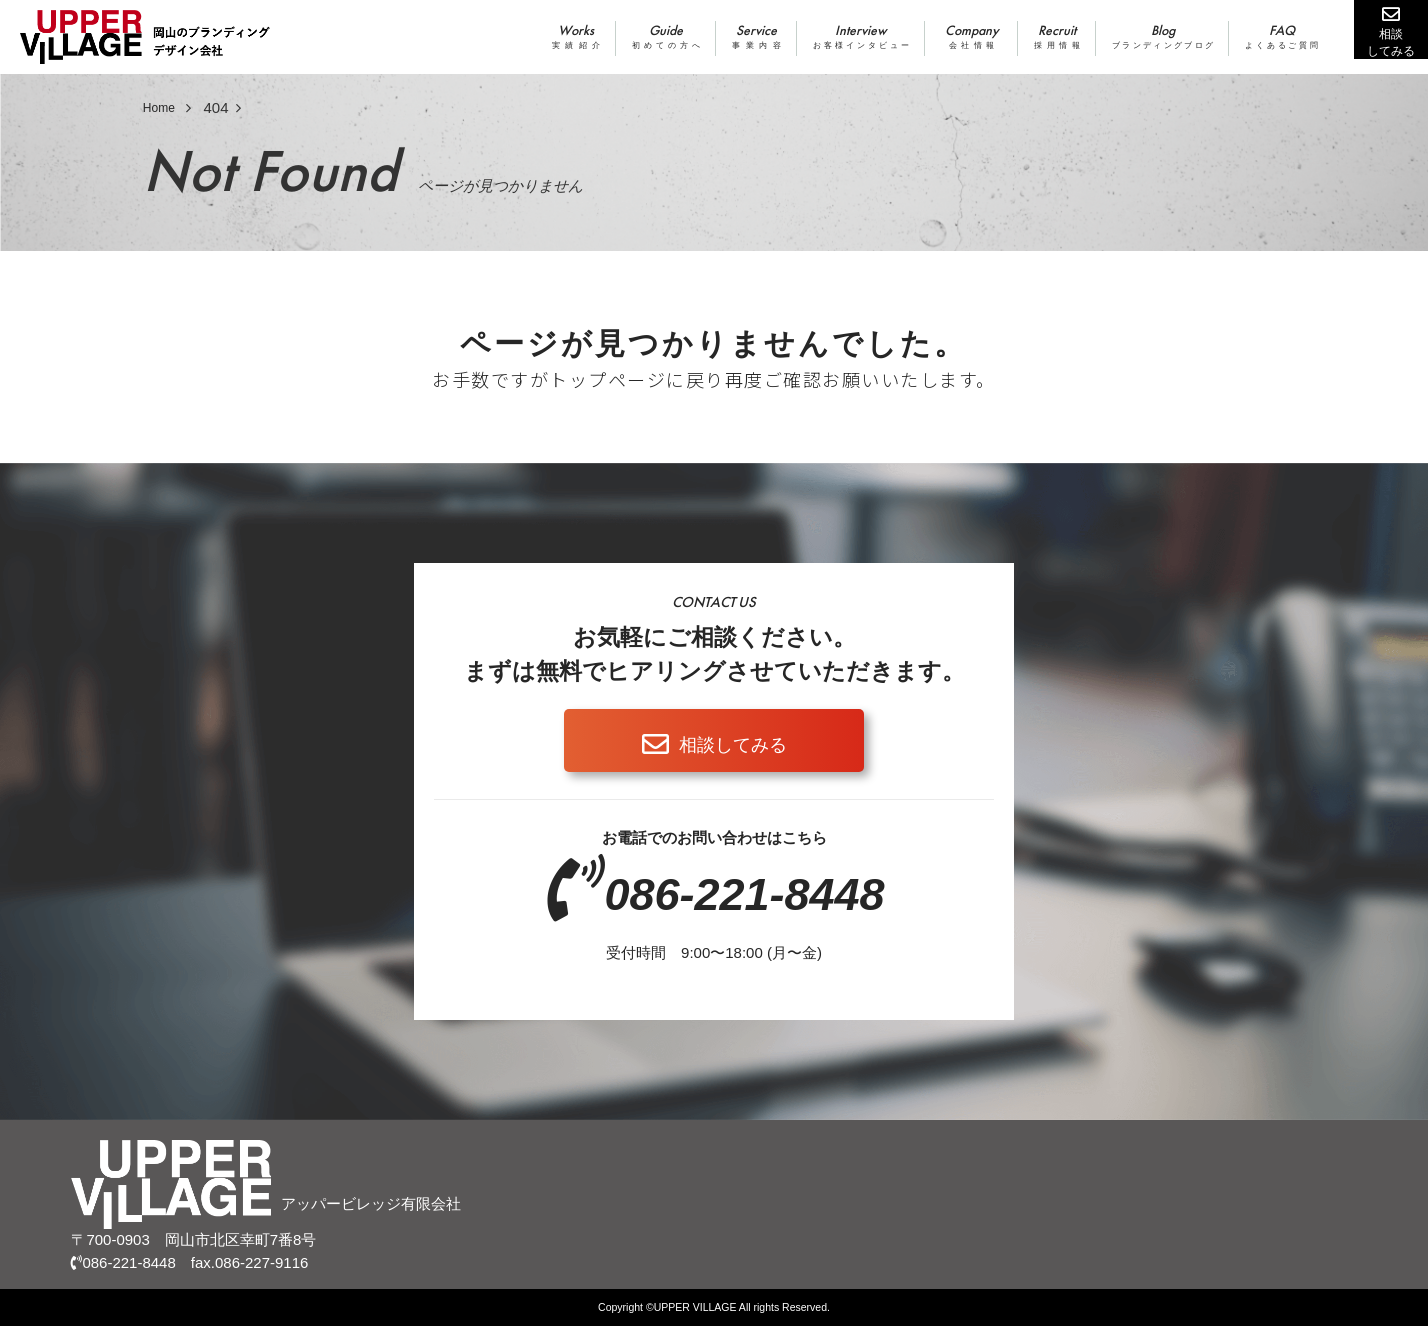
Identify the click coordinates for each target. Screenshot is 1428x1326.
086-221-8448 (744, 894)
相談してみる (733, 745)
